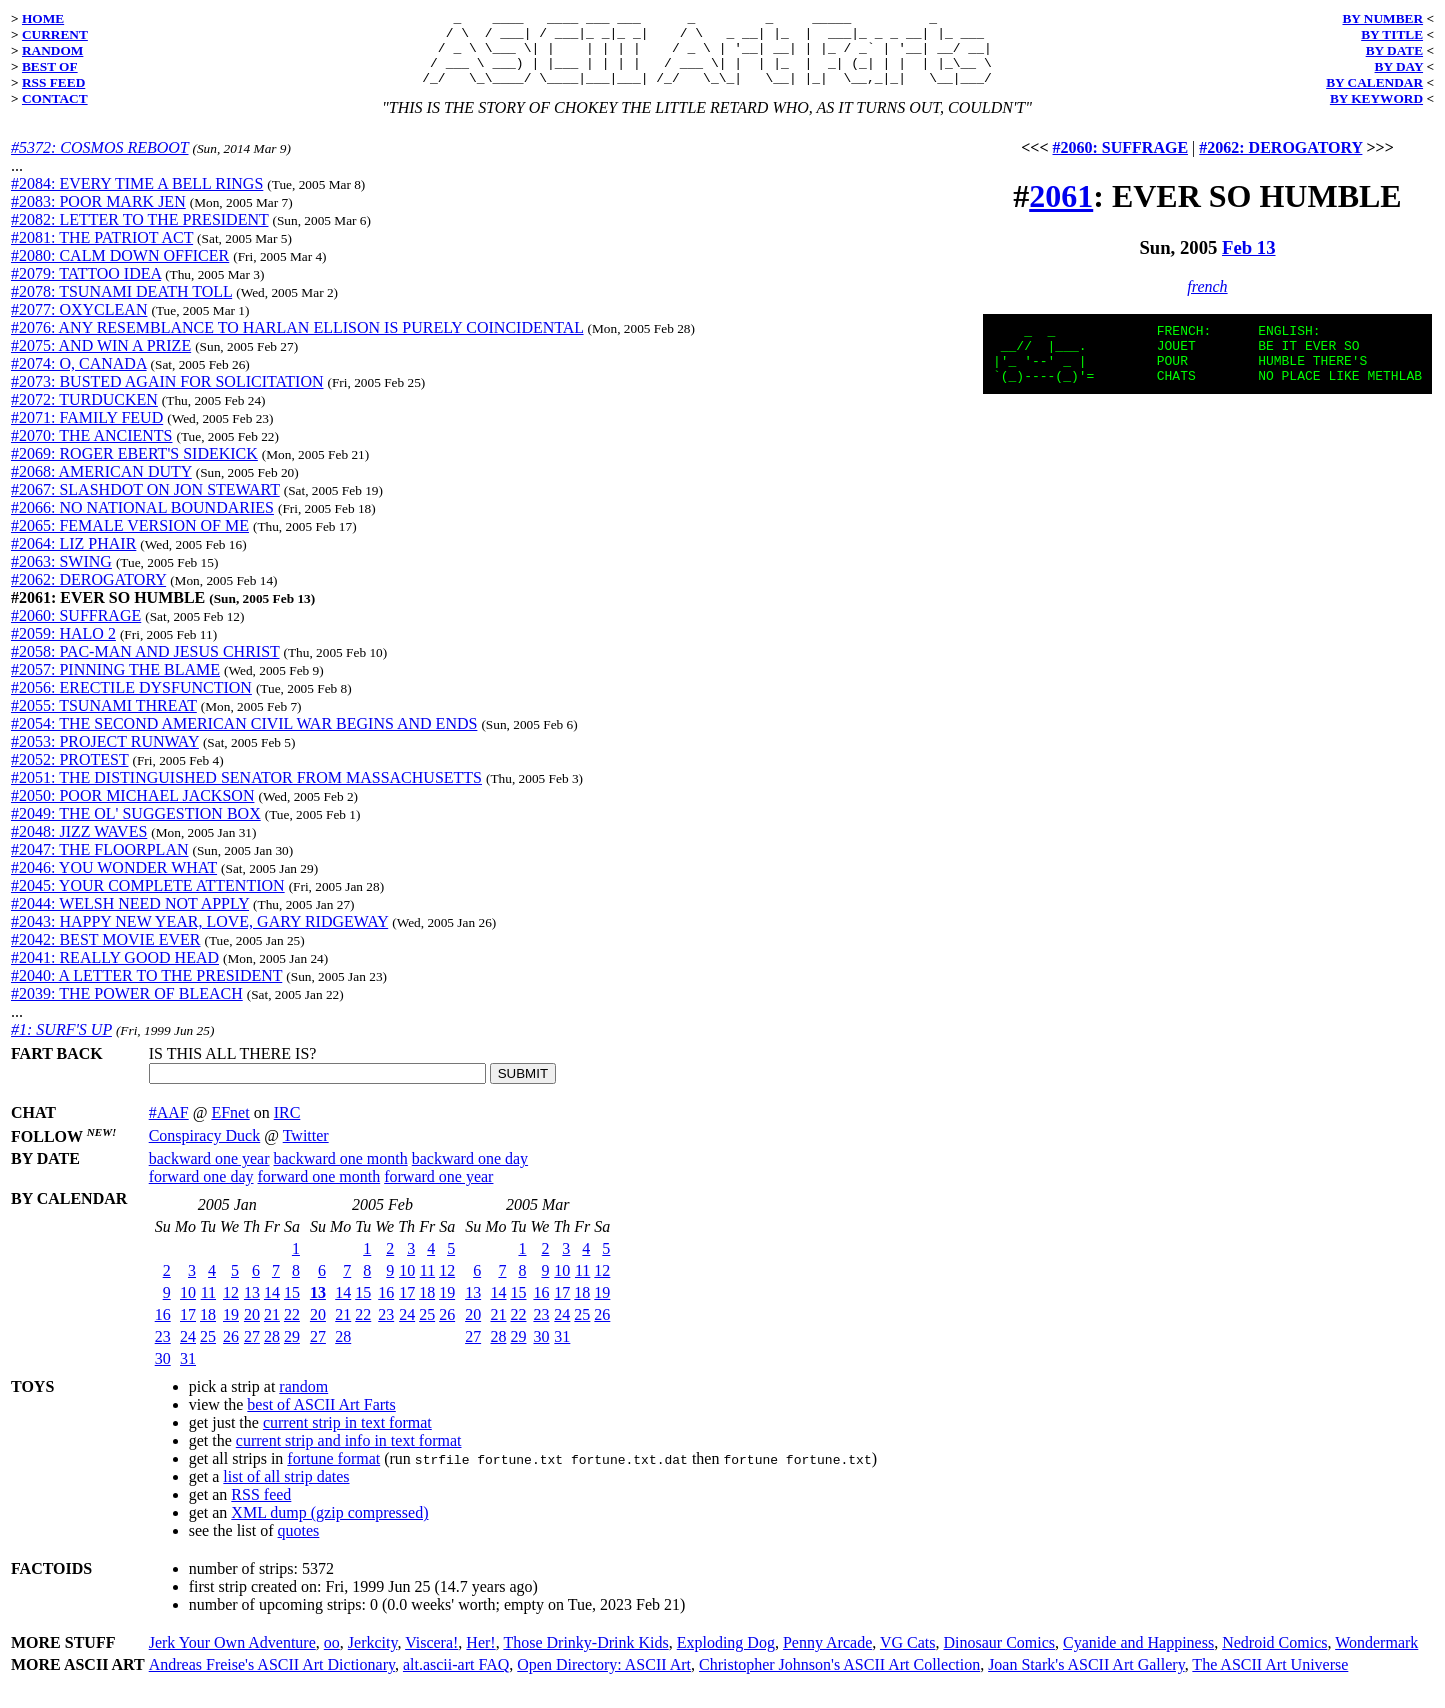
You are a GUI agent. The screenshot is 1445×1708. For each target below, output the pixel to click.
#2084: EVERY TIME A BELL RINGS (137, 198)
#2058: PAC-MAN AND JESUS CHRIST (145, 666)
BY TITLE (1392, 34)
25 (208, 1351)
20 (252, 1329)
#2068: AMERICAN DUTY (101, 486)
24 (188, 1351)
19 (231, 1329)
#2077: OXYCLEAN (79, 324)
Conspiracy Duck (205, 1150)
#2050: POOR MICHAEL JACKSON (132, 810)
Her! (480, 1657)
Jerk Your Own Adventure (232, 1657)
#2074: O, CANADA (79, 378)
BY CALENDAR (1374, 82)
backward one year (209, 1173)
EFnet (230, 1127)
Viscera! (431, 1657)
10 (188, 1307)
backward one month (341, 1173)
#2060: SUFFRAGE (76, 630)
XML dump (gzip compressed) (329, 1527)
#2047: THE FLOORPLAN (100, 864)
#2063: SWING (61, 576)
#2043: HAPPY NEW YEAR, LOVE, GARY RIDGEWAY (199, 936)
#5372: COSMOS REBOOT (99, 162)
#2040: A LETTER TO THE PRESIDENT (146, 990)
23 (163, 1351)
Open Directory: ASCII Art (604, 1679)
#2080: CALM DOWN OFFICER (120, 270)
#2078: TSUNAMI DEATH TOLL (121, 306)
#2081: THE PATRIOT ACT (102, 252)
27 (252, 1351)
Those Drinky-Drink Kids (585, 1657)
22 (292, 1329)
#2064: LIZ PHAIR (73, 558)
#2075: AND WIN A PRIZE (101, 360)
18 (208, 1329)
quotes (299, 1545)
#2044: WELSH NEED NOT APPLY (130, 918)
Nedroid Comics (1274, 1657)
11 (208, 1307)
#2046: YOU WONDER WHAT (114, 882)
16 (163, 1329)
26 (231, 1351)
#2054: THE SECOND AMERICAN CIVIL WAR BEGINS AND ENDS (244, 738)
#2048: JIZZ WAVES (79, 846)
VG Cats (908, 1657)
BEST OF (50, 66)
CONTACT (55, 98)
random (303, 1401)
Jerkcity (373, 1657)
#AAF (169, 1127)
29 (292, 1351)
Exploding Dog (726, 1657)
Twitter (306, 1150)
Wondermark (1376, 1657)
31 (188, 1373)
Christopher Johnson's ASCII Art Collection (839, 1679)
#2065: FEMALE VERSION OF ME (130, 540)
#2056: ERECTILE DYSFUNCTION (131, 702)
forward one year (438, 1191)
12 (231, 1307)
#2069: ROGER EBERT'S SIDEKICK (134, 468)
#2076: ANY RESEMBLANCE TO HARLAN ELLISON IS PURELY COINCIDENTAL (297, 342)
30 (163, 1373)
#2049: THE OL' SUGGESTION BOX (136, 828)
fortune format (333, 1473)
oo (332, 1657)
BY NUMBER (1382, 18)
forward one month (319, 1191)
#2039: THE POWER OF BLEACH (127, 1008)
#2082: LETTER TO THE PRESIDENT (139, 234)
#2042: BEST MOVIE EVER (105, 954)
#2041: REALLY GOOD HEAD (115, 972)
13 (252, 1307)
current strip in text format (347, 1437)
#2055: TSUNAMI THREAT (104, 720)
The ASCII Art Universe (1270, 1679)
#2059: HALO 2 (63, 648)
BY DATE (1394, 50)
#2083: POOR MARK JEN (98, 216)
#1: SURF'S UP (61, 1044)
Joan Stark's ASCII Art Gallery (1086, 1679)
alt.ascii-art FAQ (456, 1679)
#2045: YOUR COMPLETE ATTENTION (148, 900)
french (1207, 301)
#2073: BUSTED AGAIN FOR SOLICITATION (167, 396)
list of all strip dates (286, 1491)
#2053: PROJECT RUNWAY (105, 756)
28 (272, 1351)
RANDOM (52, 50)
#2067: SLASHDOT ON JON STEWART (145, 504)
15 (292, 1307)
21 (272, 1329)
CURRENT (55, 34)
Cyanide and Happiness (1138, 1657)
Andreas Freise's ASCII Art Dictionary (272, 1679)
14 (272, 1307)
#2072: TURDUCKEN (84, 414)
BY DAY (1399, 66)
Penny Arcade (827, 1657)
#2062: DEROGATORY (88, 594)
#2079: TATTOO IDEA (86, 288)
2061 (1061, 211)
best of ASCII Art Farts (321, 1419)
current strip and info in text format (349, 1455)
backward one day (470, 1173)
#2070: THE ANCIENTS (91, 450)
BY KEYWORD (1376, 98)
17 (188, 1329)
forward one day (201, 1191)
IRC (287, 1127)
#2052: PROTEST (70, 774)
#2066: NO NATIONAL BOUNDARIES (142, 522)
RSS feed (261, 1509)
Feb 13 (1249, 262)
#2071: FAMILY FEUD (87, 432)
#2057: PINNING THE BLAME (115, 684)
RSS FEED (53, 82)
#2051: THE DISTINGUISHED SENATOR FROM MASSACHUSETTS (246, 792)
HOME (43, 18)
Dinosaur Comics (1000, 1657)
